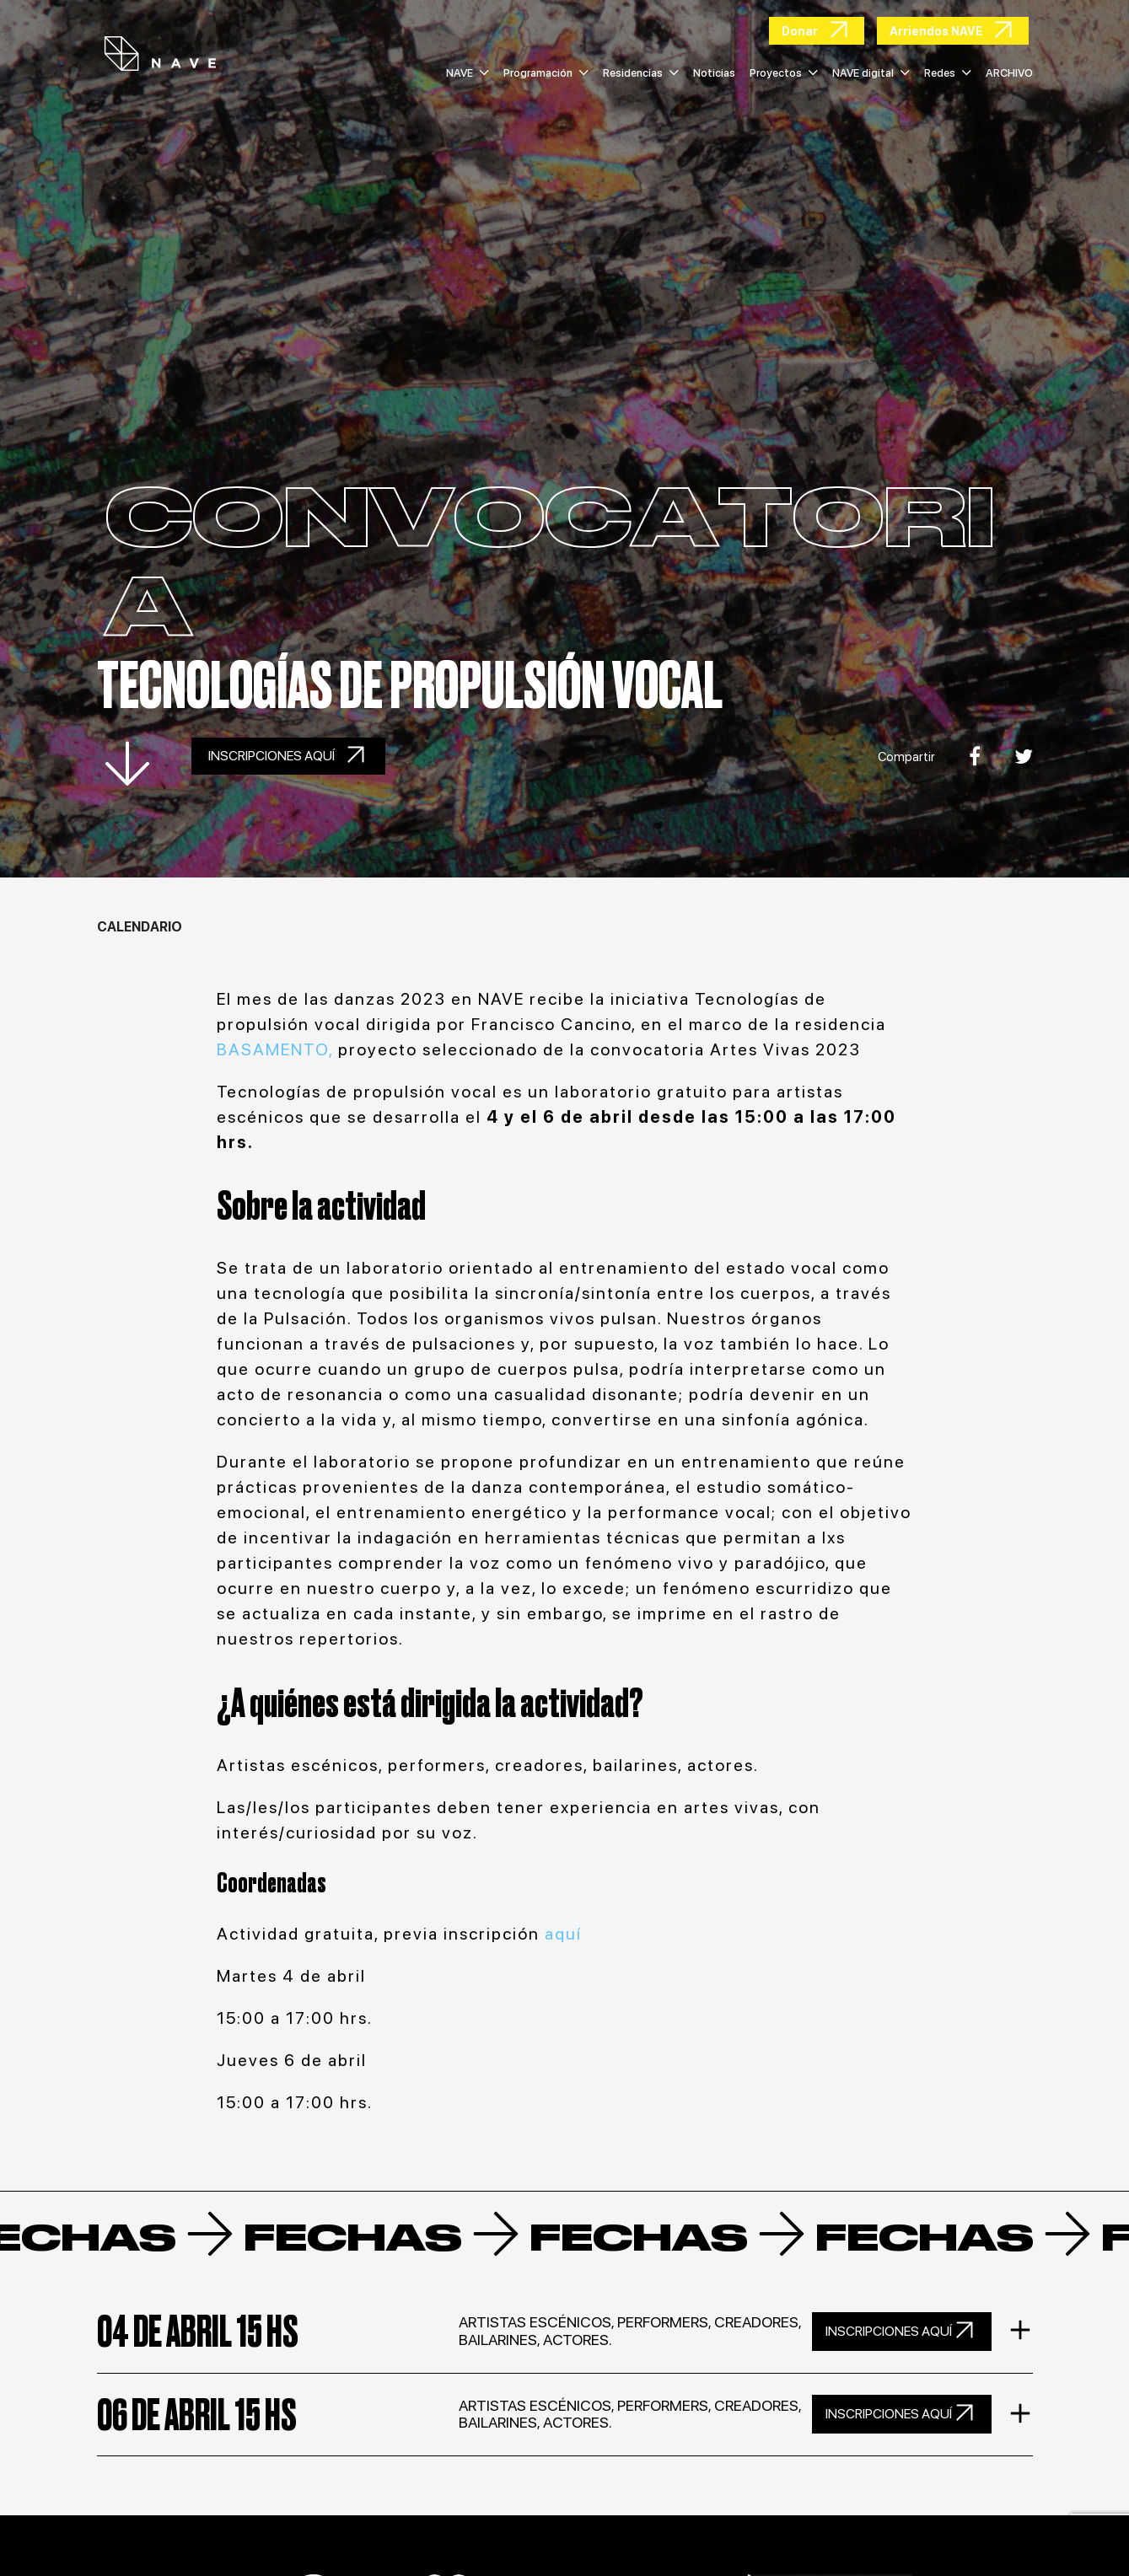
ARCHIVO (1009, 73)
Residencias (641, 73)
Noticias (714, 73)
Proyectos (784, 73)
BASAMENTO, (277, 1049)
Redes (947, 73)
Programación (546, 73)
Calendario (139, 927)
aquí (563, 1934)
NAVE (467, 73)
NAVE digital (871, 73)
